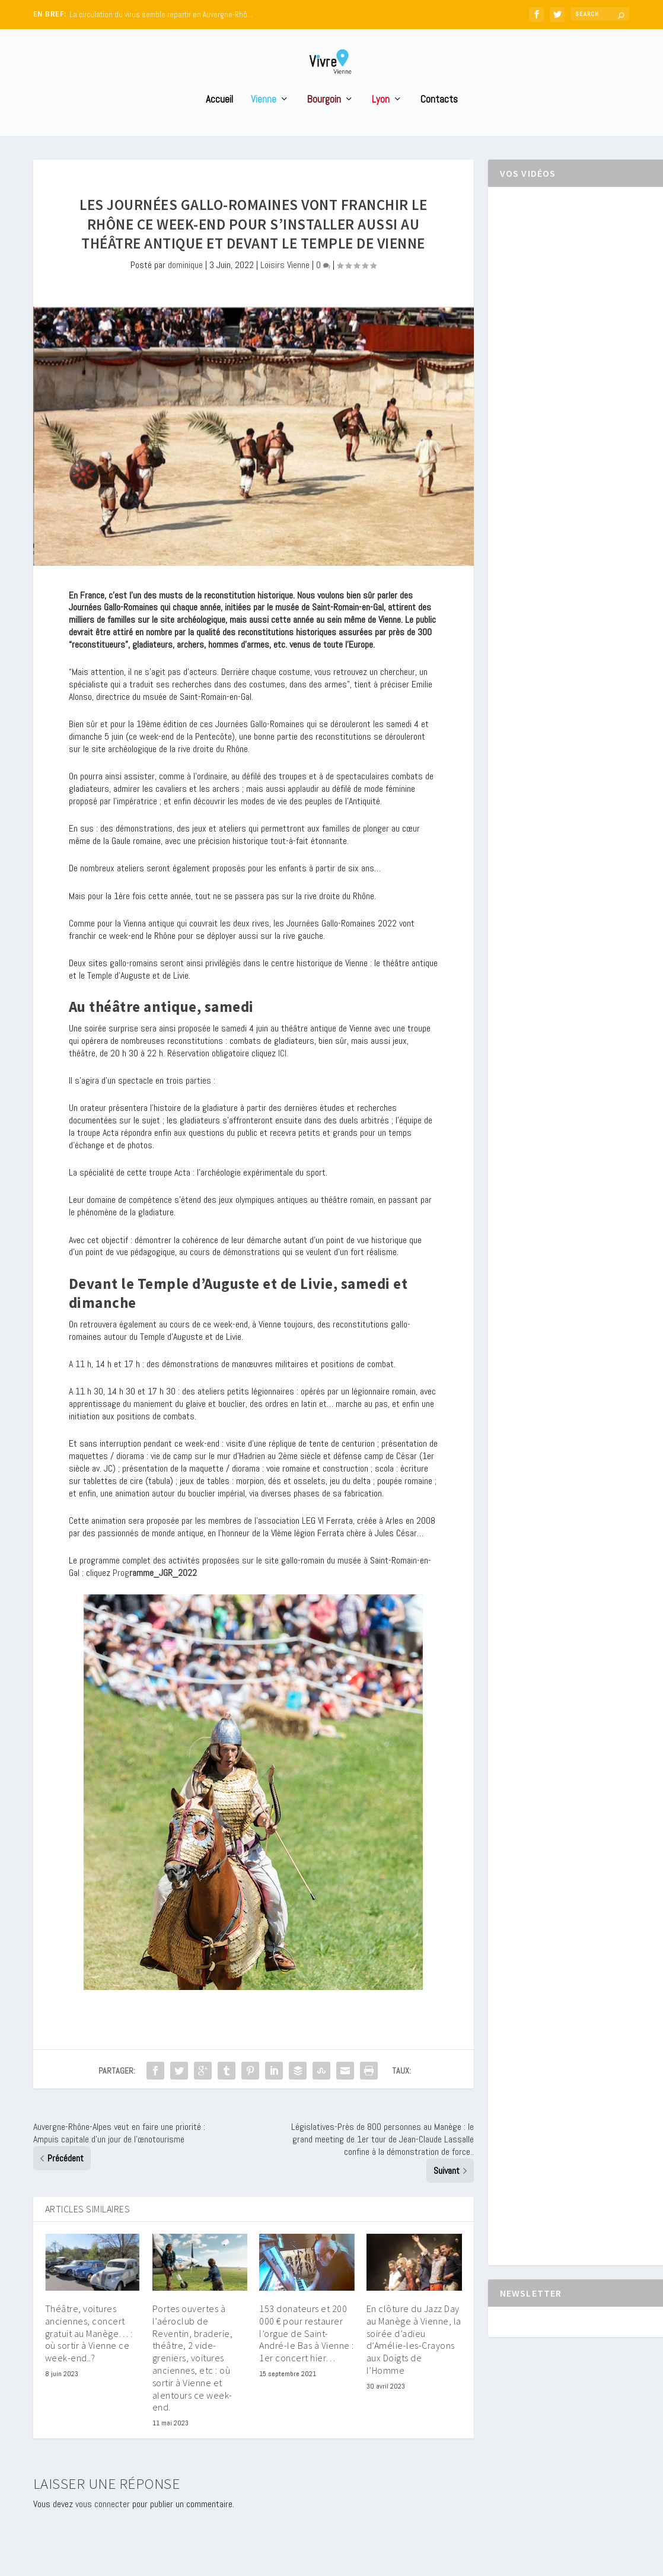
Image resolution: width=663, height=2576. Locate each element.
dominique (185, 287)
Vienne (263, 122)
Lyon (381, 122)
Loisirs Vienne (285, 287)
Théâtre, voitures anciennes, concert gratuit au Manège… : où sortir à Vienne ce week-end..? (89, 2355)
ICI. (283, 1075)
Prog (155, 1594)
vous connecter (102, 2526)
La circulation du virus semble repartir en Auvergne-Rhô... (161, 14)
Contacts (439, 122)
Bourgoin (324, 122)
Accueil (219, 122)
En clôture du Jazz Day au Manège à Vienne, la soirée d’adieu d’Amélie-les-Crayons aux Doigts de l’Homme (413, 2361)
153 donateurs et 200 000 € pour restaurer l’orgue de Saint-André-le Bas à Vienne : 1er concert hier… (306, 2355)
